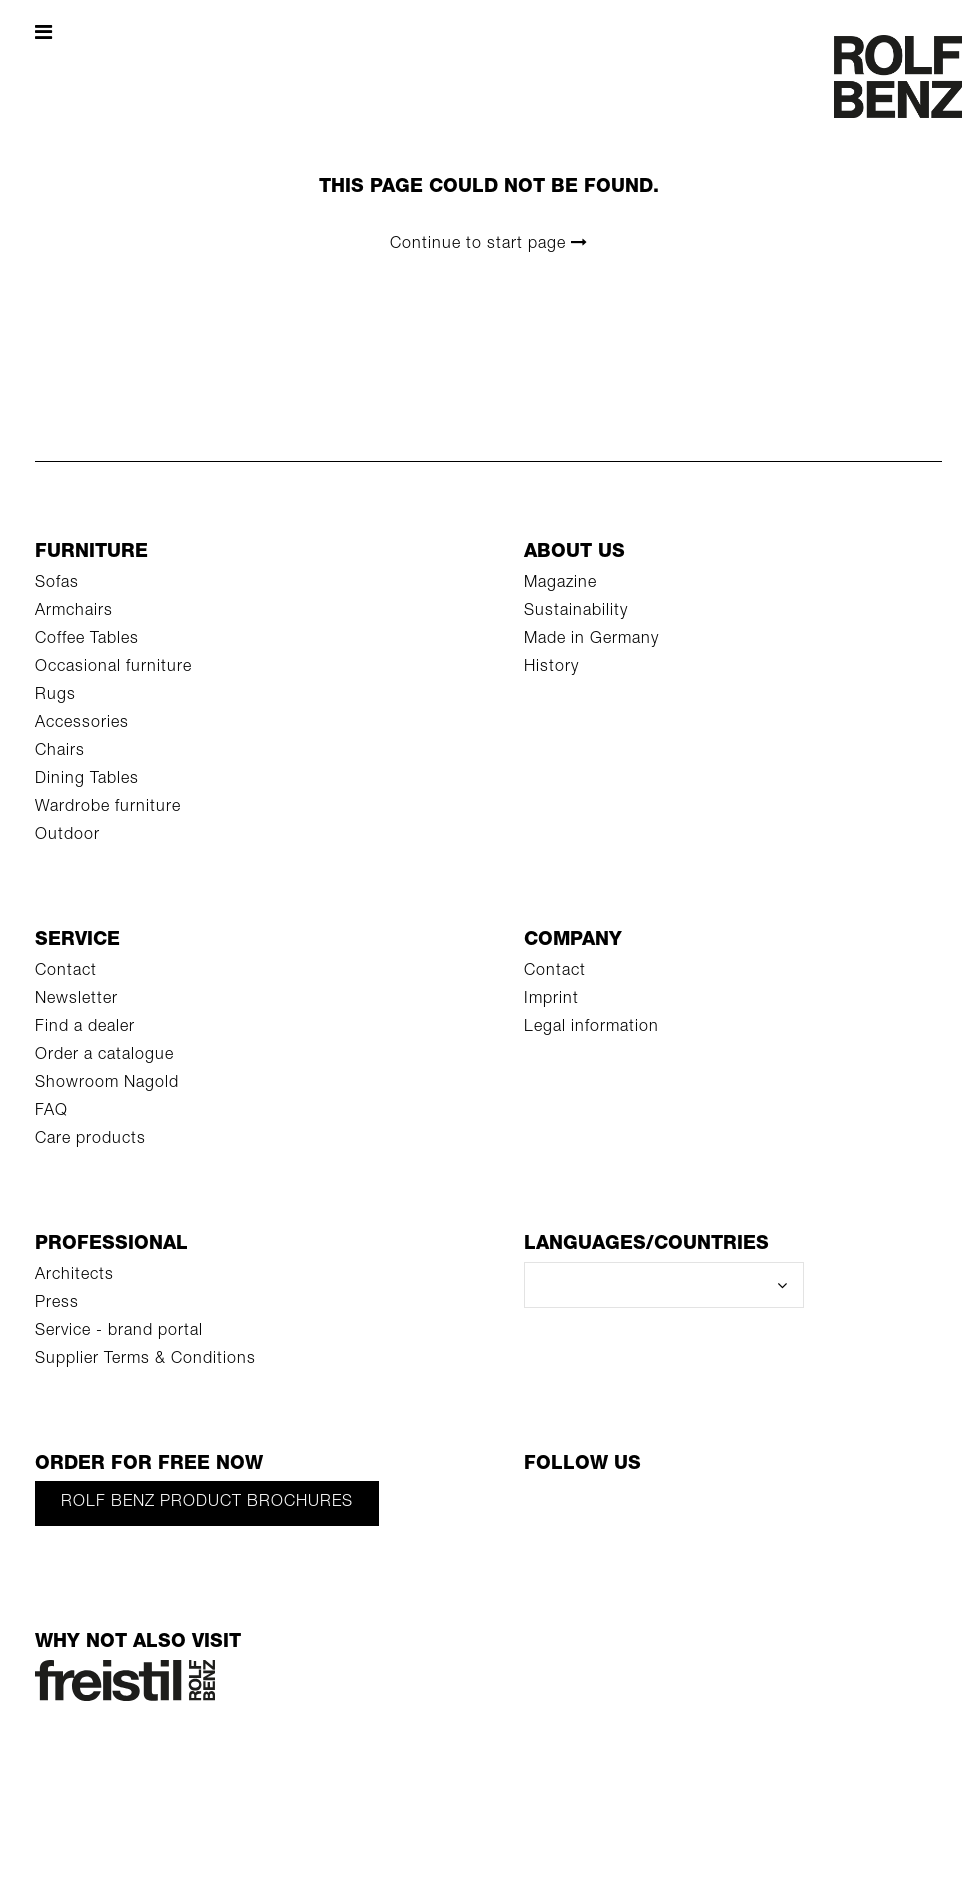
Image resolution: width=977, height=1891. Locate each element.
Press (57, 1304)
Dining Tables (87, 780)
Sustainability (576, 612)
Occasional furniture (113, 668)
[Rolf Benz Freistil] (125, 1682)
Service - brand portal (119, 1332)
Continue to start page (489, 243)
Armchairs (74, 612)
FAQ (51, 1112)
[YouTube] (619, 1511)
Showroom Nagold (107, 1084)
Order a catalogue (104, 1056)
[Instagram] (749, 1511)
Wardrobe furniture (108, 808)
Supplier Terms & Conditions (145, 1360)
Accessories (82, 724)
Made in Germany (591, 640)
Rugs (55, 696)
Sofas (57, 584)
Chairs (60, 752)
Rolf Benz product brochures (207, 1503)
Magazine (560, 584)
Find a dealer (85, 1028)
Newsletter (76, 1000)
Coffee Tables (87, 640)
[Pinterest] (684, 1511)
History (551, 668)
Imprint (551, 1000)
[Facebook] (554, 1511)
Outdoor (67, 836)
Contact (66, 972)
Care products (90, 1140)
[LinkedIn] (814, 1511)
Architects (74, 1276)
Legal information (591, 1028)
